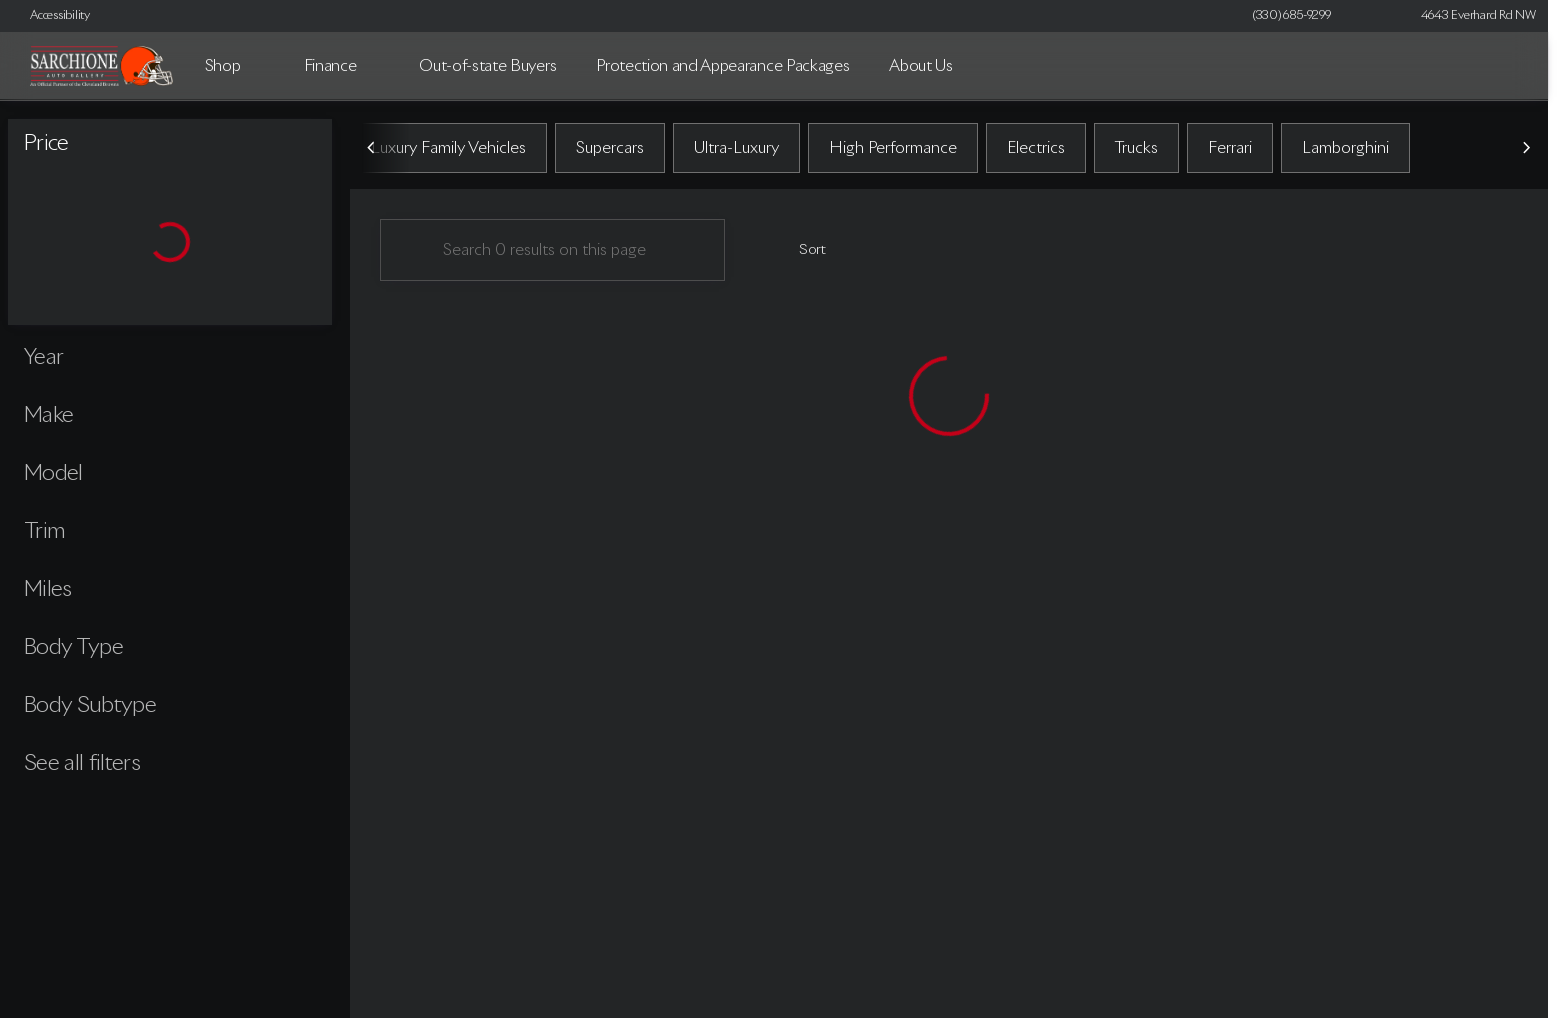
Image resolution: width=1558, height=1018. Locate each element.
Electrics (1036, 149)
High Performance (893, 149)
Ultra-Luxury (736, 149)
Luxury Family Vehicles (448, 149)
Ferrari (1230, 149)
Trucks (1136, 149)
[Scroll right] (1526, 149)
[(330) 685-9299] (1292, 16)
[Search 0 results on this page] (552, 251)
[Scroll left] (372, 149)
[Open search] (1502, 66)
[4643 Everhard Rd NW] (1469, 16)
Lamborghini (1345, 149)
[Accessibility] (51, 16)
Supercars (610, 149)
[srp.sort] (801, 251)
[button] (1375, 16)
